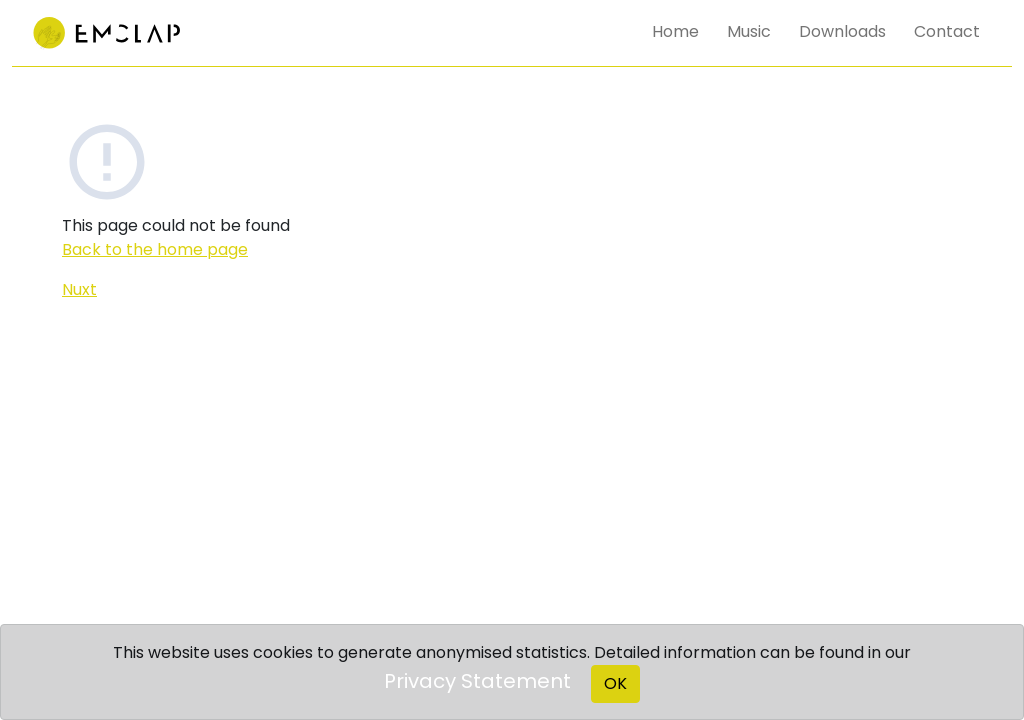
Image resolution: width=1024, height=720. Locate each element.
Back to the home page (155, 249)
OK (615, 683)
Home (675, 31)
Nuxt (79, 289)
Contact (947, 31)
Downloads (842, 31)
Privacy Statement (477, 681)
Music (749, 31)
